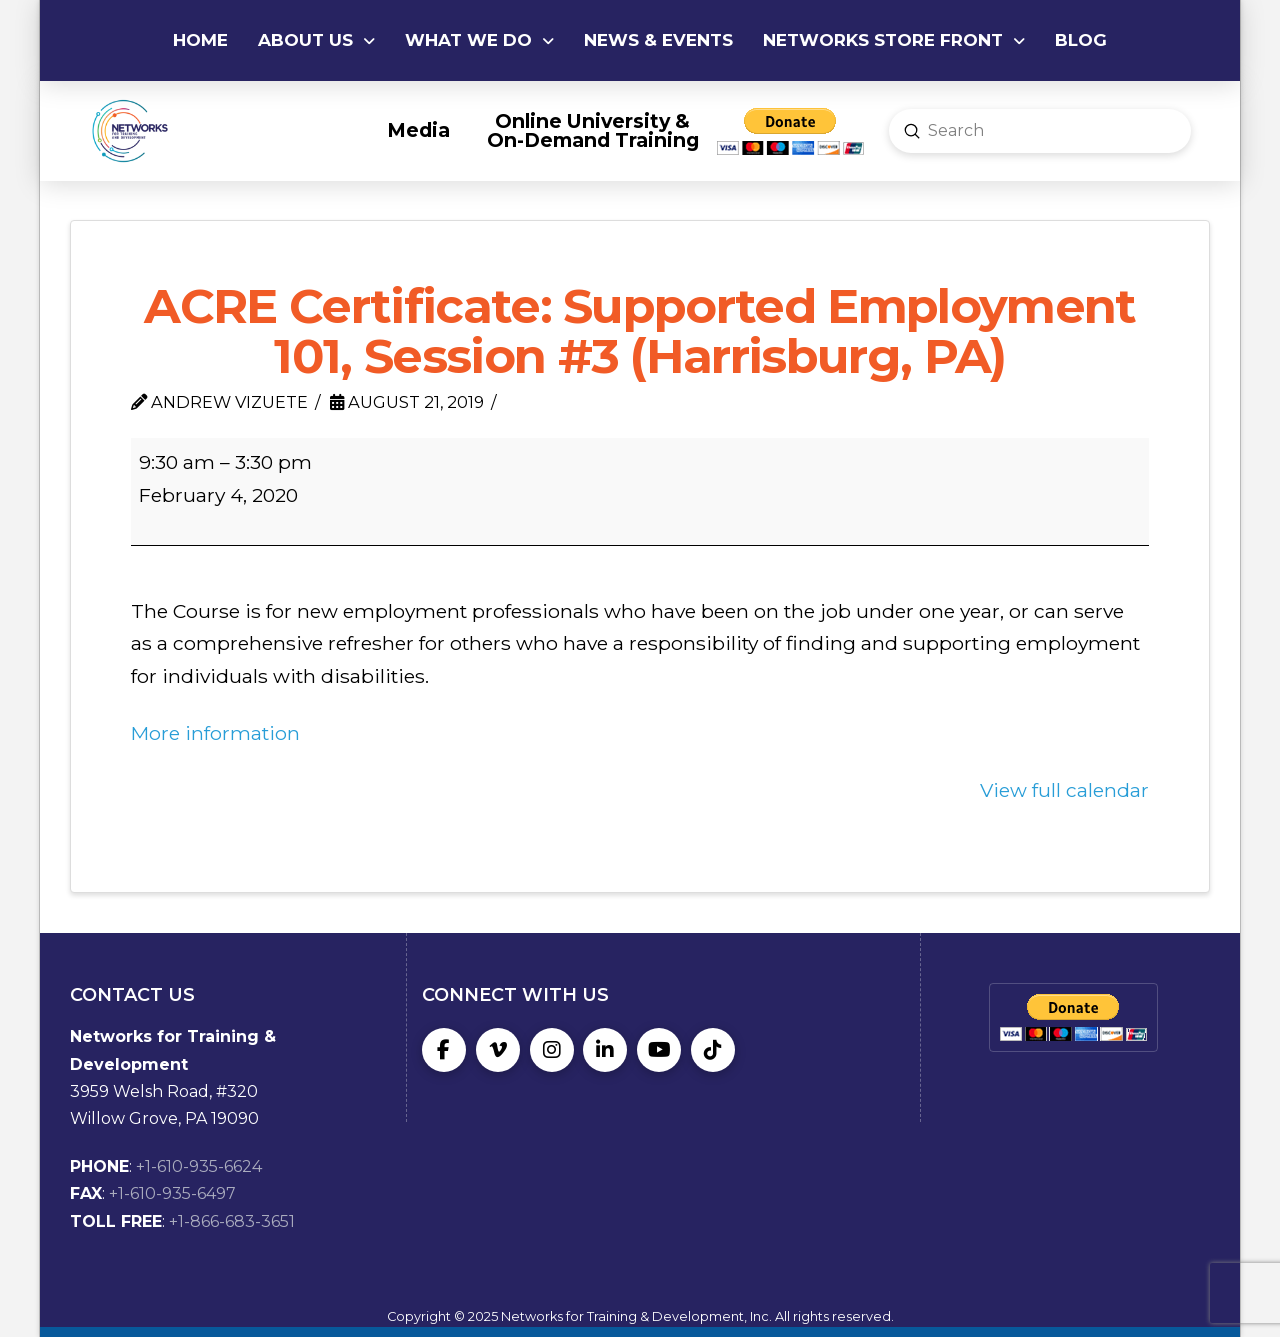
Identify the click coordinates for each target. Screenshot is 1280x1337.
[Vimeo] (498, 1050)
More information (215, 733)
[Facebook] (444, 1050)
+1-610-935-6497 (172, 1193)
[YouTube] (659, 1050)
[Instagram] (552, 1050)
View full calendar (1064, 790)
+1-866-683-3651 (232, 1221)
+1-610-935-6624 (199, 1166)
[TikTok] (713, 1050)
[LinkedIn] (605, 1050)
